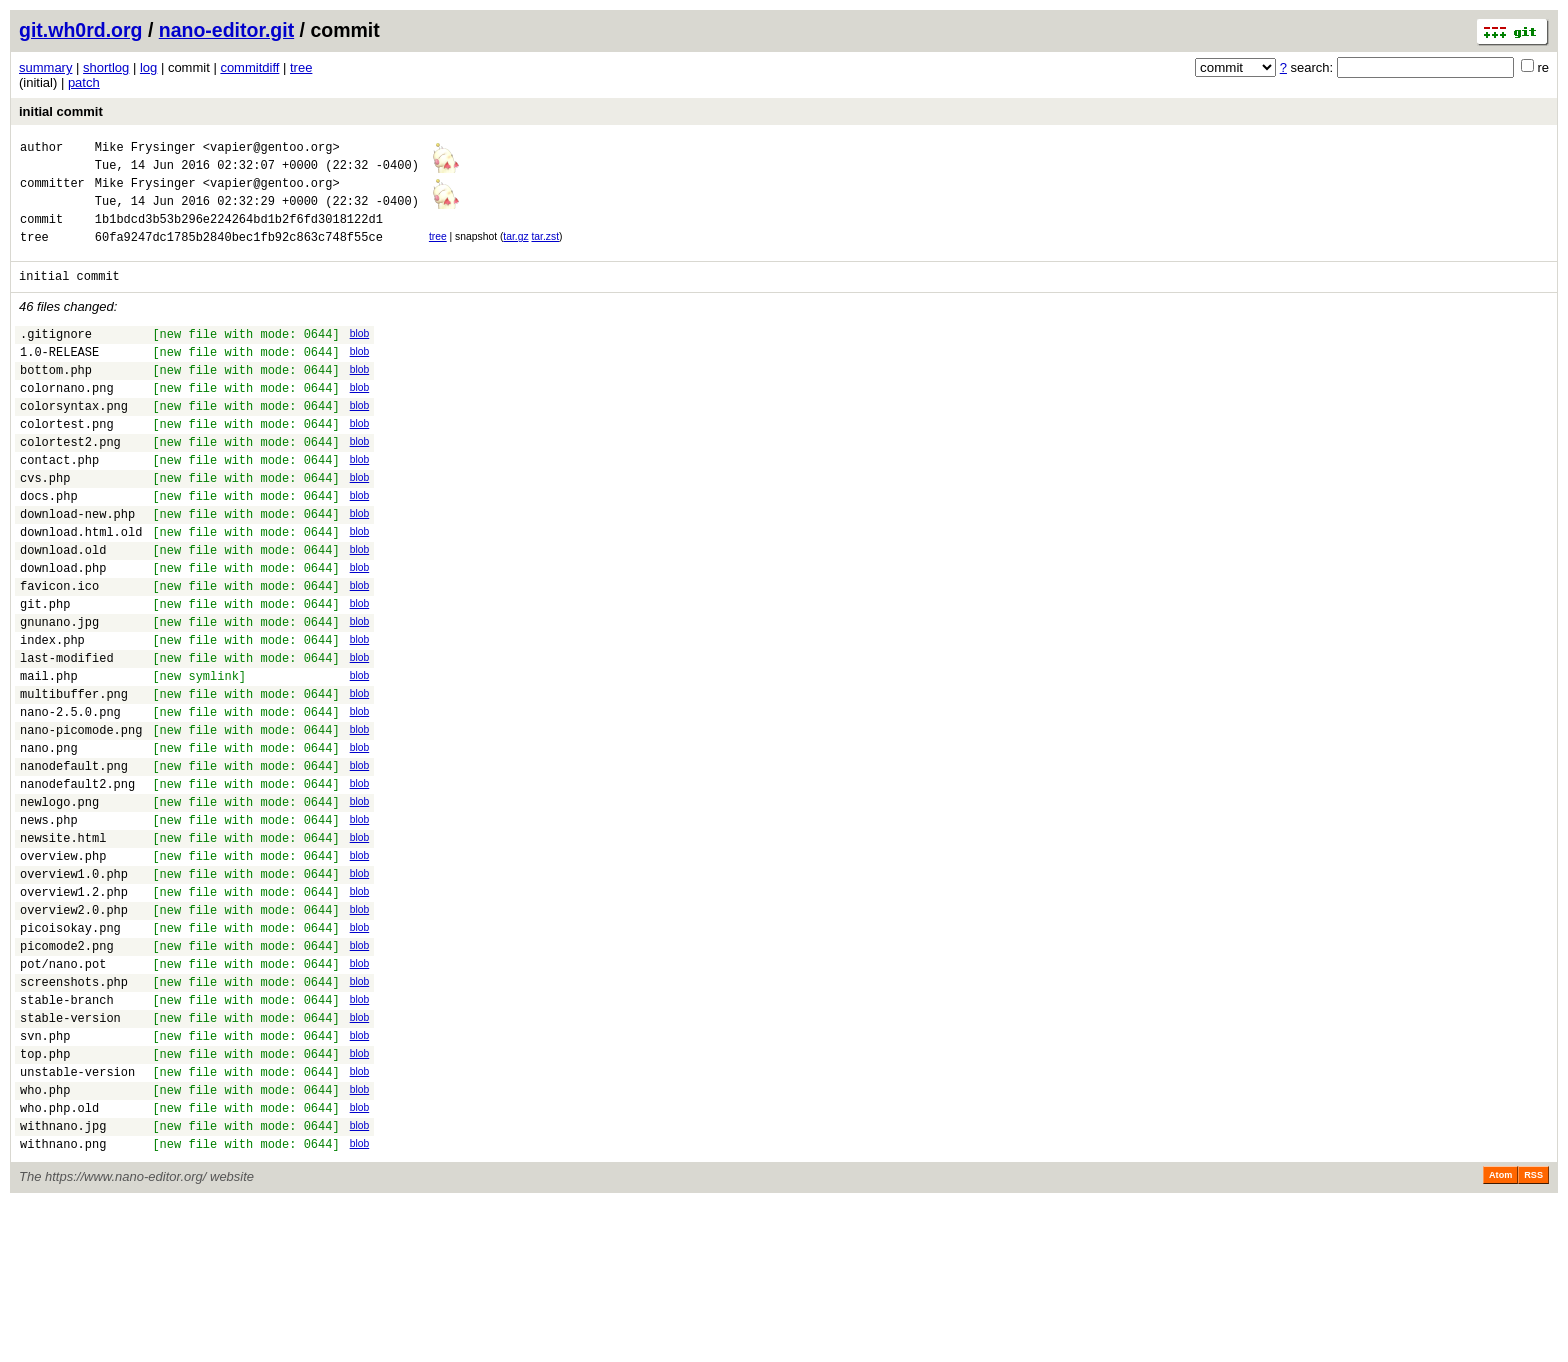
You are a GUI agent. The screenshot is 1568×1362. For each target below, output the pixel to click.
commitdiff (249, 67)
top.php (45, 1197)
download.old (63, 609)
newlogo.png (59, 903)
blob (360, 354)
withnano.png (63, 1302)
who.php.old (59, 1260)
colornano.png (67, 420)
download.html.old (81, 588)
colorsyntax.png (74, 441)
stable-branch (67, 1134)
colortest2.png (70, 483)
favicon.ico (59, 651)
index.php (52, 714)
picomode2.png (67, 1071)
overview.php (63, 966)
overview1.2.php (74, 1008)
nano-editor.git (226, 30)
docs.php (49, 546)
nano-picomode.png (81, 819)
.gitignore (56, 357)
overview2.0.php (74, 1029)
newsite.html (63, 945)
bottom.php (56, 399)
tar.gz (515, 251)
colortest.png (67, 462)
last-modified (67, 735)
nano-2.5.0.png (70, 798)
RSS (1533, 1334)
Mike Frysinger (145, 149)
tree (301, 67)
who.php (45, 1239)
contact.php (59, 504)
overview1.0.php (74, 987)
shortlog (106, 67)
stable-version (70, 1155)
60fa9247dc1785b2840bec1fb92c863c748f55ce (239, 254)
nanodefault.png (74, 861)
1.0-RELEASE (59, 378)
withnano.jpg (63, 1281)
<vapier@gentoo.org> (271, 149)
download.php (63, 630)
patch (84, 82)
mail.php (49, 756)
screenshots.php (74, 1113)
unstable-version (77, 1218)
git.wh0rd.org (81, 30)
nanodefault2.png (77, 882)
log (148, 67)
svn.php (45, 1176)
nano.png (49, 840)
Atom (1500, 1334)
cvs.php (45, 525)
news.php (49, 924)
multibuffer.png (74, 777)
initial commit (61, 111)
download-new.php (77, 567)
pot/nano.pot (63, 1092)
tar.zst (545, 251)
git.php (45, 672)
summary (45, 67)
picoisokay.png (70, 1050)
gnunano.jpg (59, 693)
